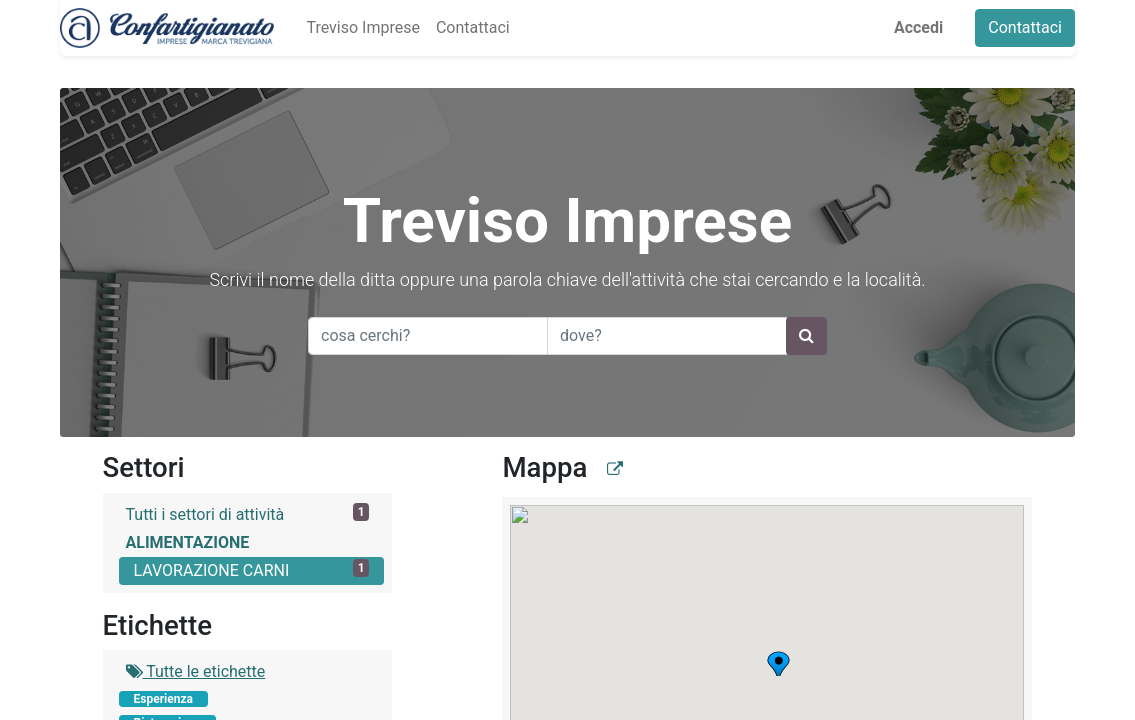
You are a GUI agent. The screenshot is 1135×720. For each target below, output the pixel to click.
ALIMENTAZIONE (188, 542)
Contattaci (1025, 27)
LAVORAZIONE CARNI (252, 569)
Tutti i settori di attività (248, 513)
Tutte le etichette (196, 671)
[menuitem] (362, 28)
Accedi (918, 27)
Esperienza (163, 699)
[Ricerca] (806, 336)
